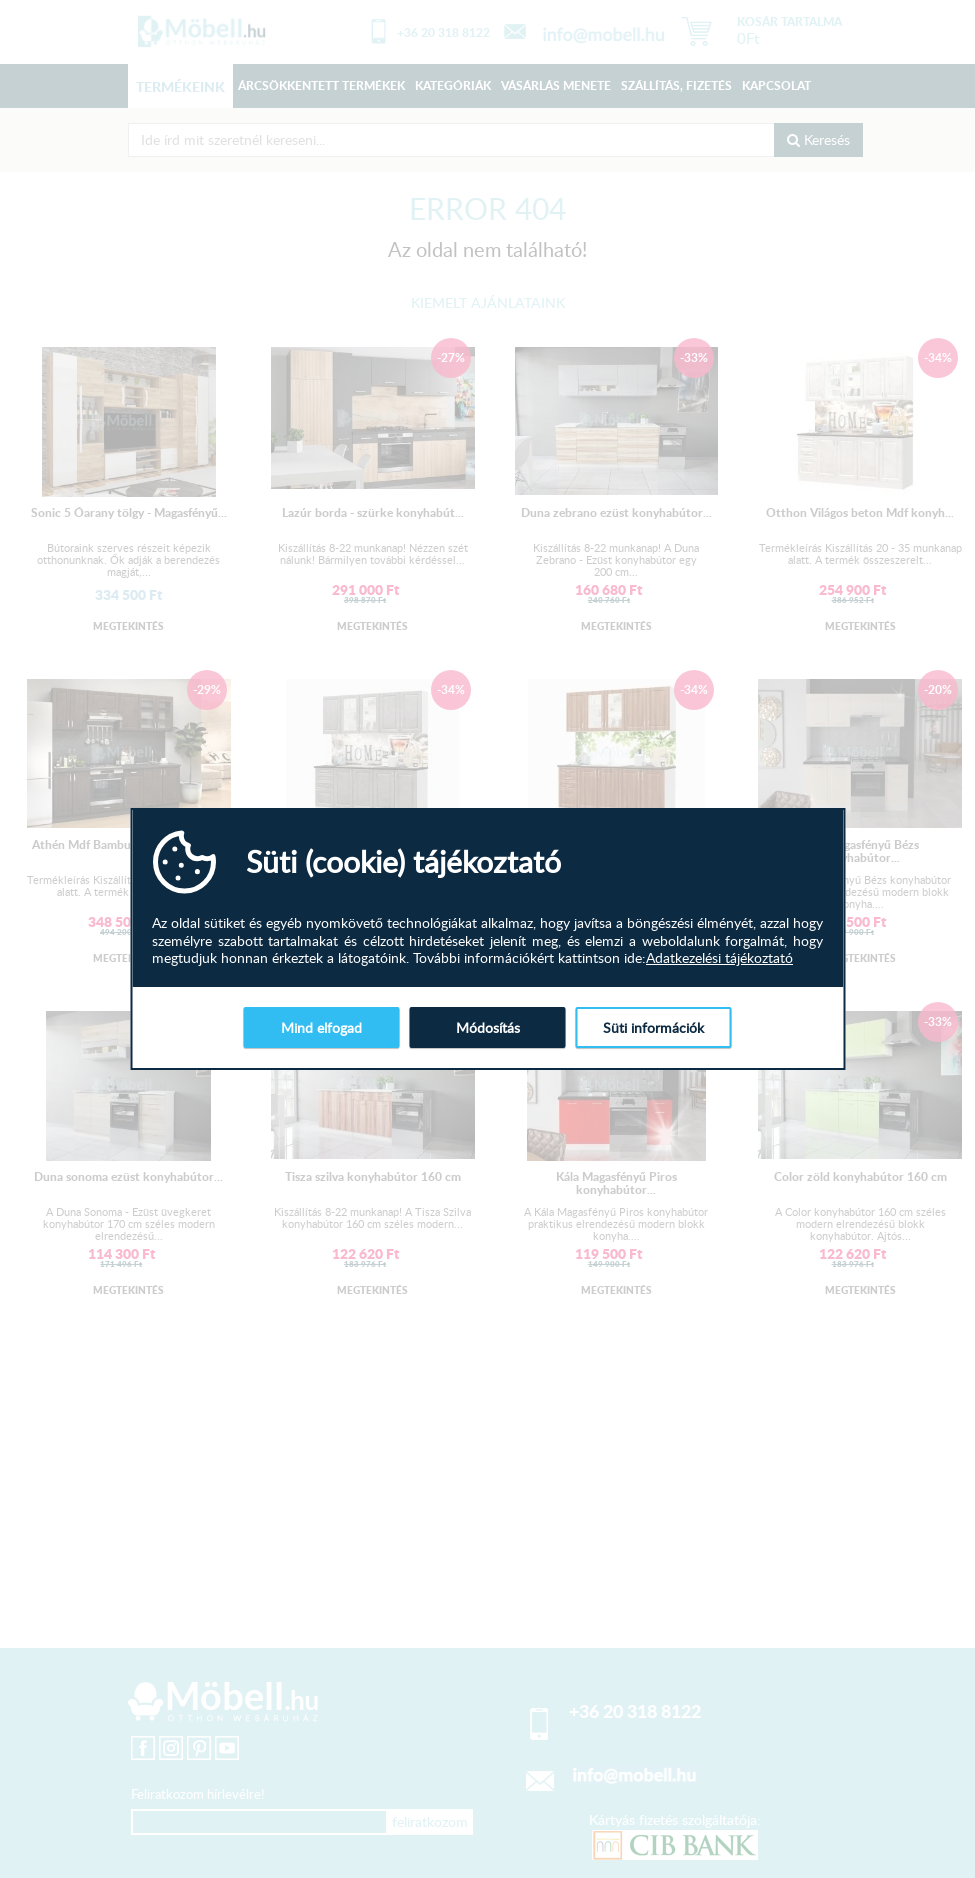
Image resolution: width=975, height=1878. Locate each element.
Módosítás (488, 1027)
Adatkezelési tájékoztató (719, 958)
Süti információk (653, 1027)
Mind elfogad (321, 1027)
